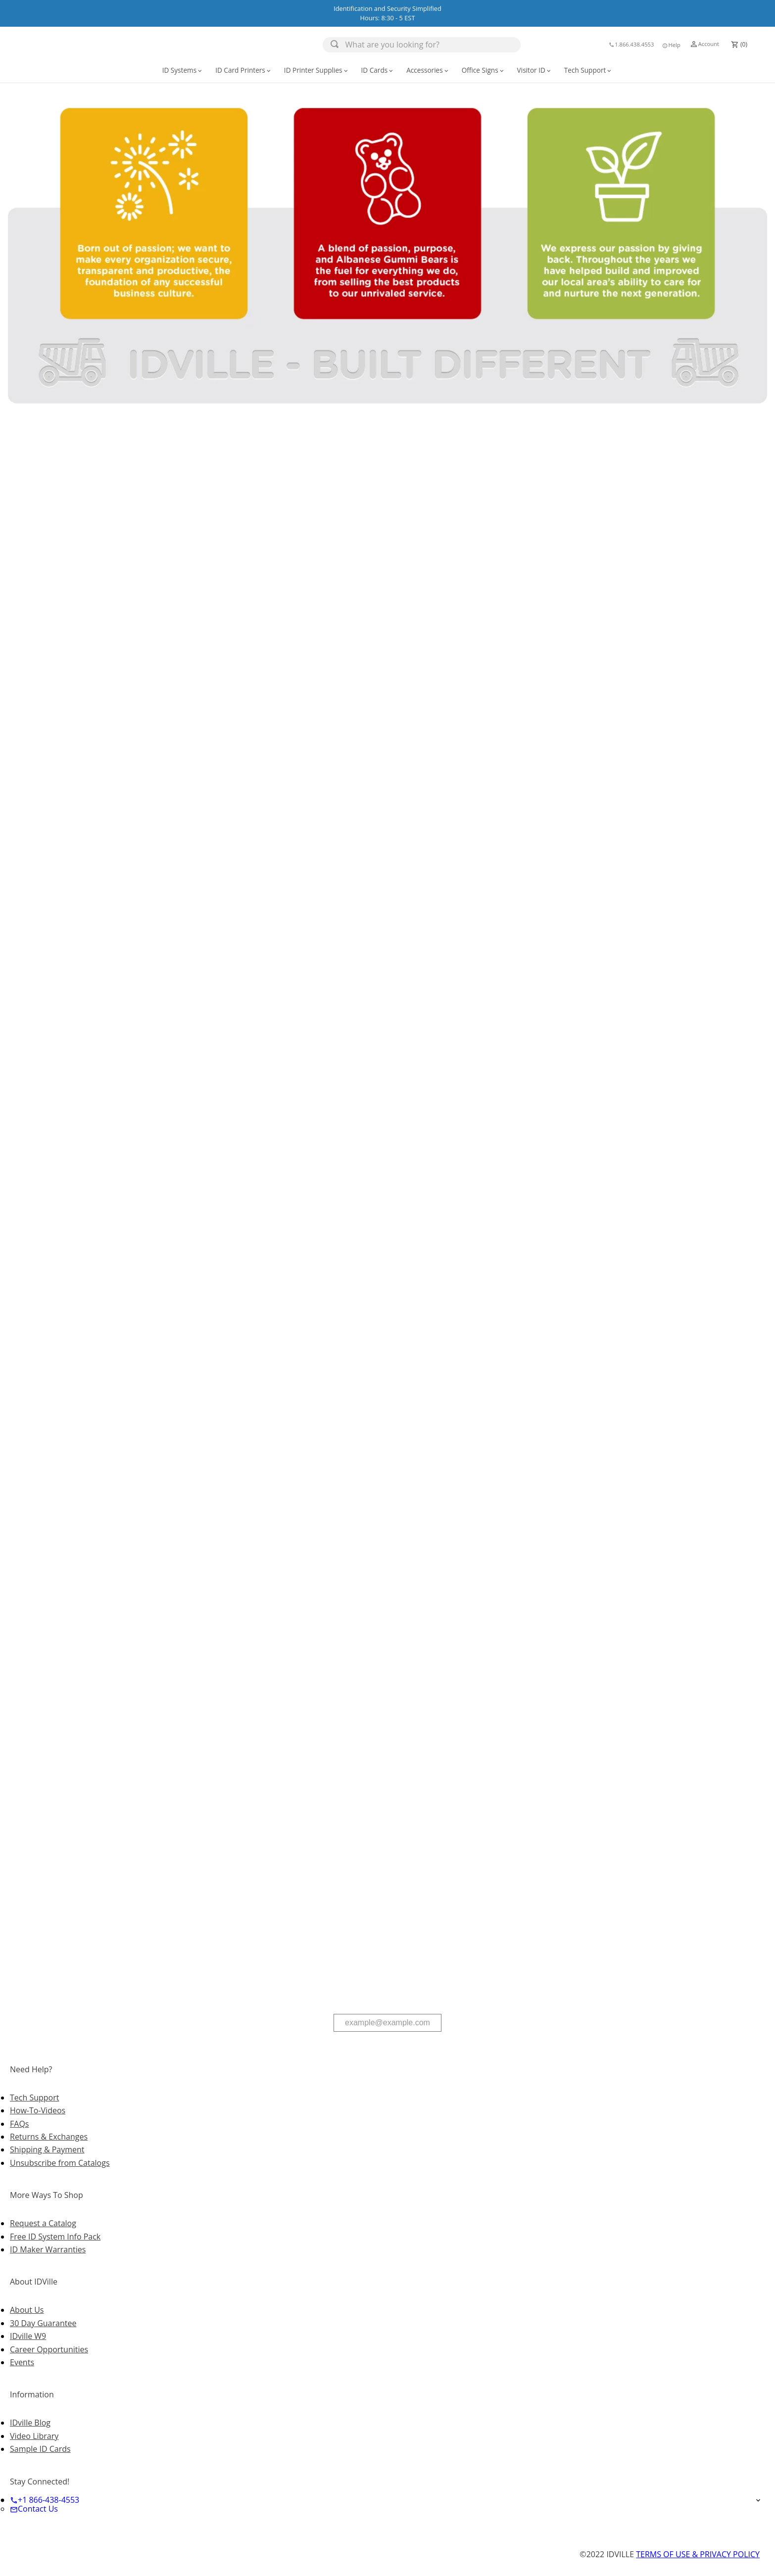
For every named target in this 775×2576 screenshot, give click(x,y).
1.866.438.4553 (631, 44)
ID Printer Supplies (316, 70)
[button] (671, 44)
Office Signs (483, 70)
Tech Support (588, 70)
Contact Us (34, 2509)
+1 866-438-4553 (44, 2500)
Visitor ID (534, 70)
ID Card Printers (243, 70)
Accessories (428, 70)
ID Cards (378, 70)
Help (671, 44)
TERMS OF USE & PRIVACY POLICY (698, 2554)
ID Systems (182, 70)
